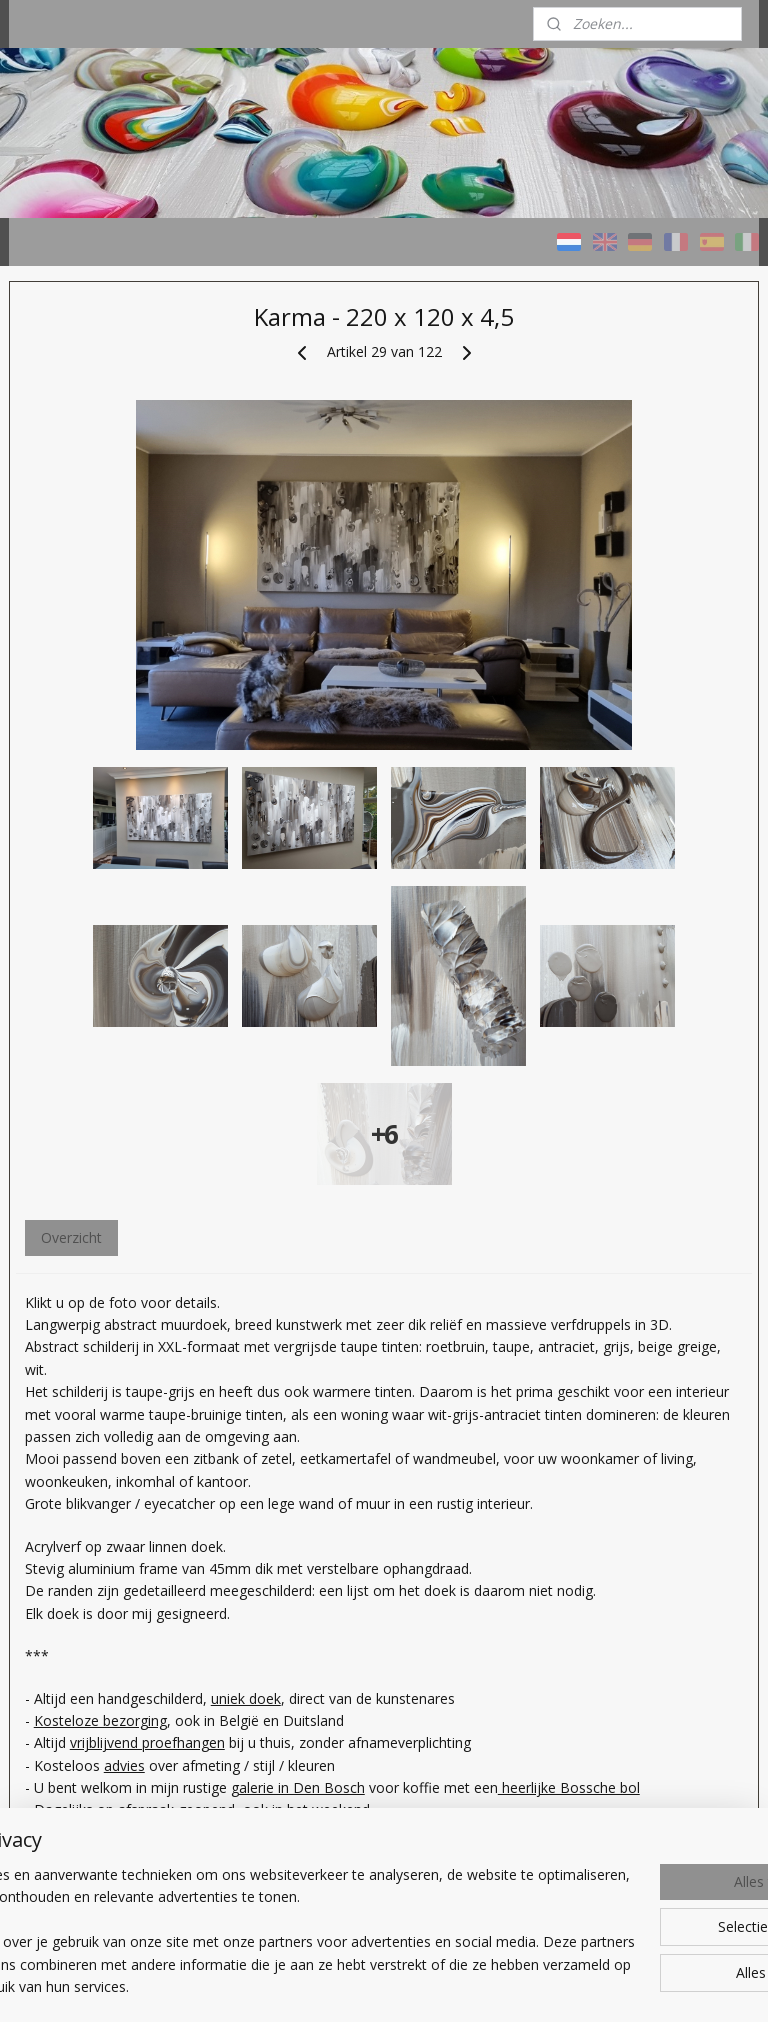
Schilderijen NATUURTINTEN (81, 572)
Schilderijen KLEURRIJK (99, 515)
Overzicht (290, 1168)
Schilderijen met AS (88, 630)
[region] (252, 1909)
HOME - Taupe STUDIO (102, 465)
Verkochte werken (84, 680)
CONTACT (59, 929)
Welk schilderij (71, 779)
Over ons (55, 879)
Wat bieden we (74, 829)
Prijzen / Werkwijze (87, 729)
